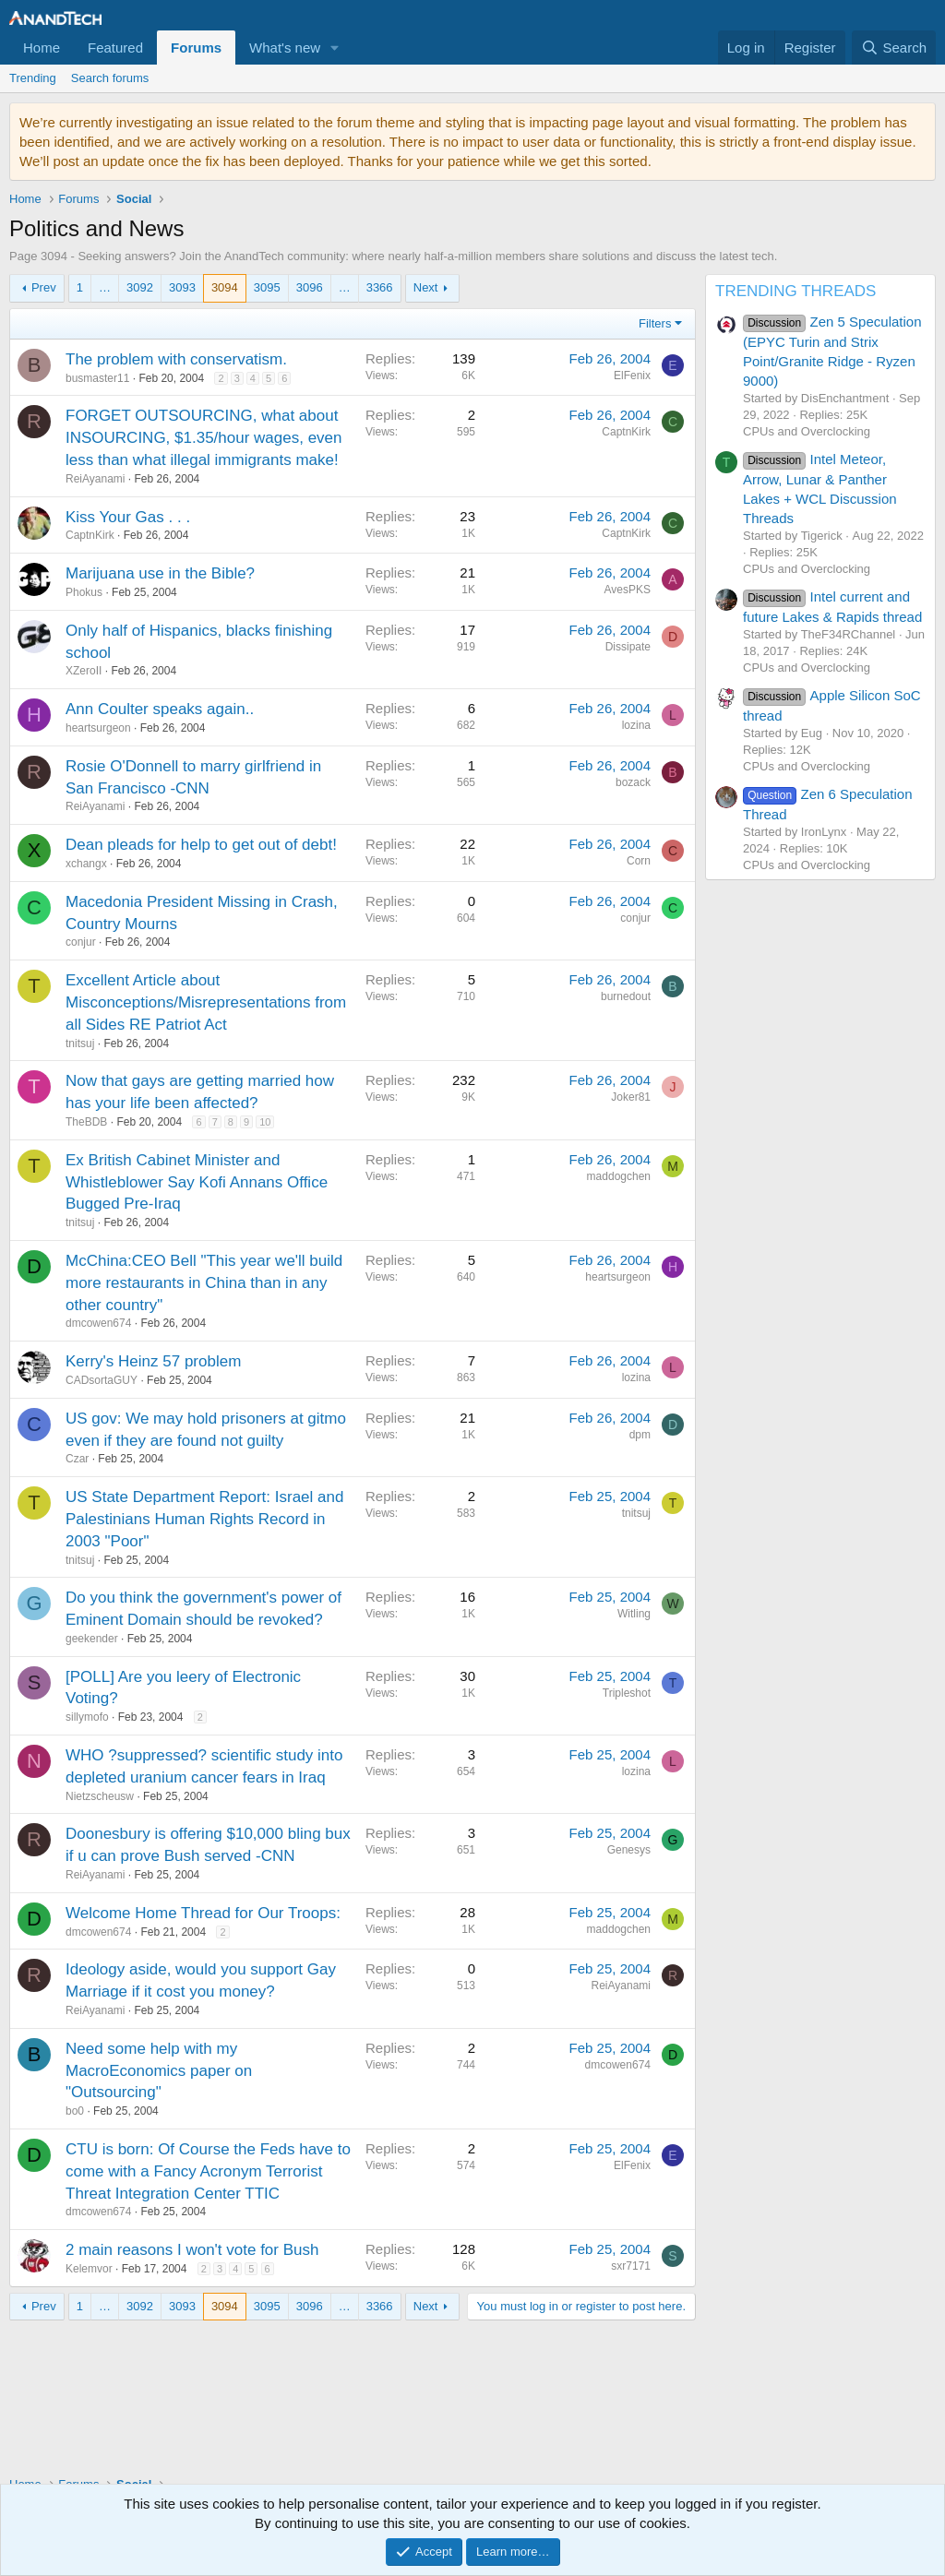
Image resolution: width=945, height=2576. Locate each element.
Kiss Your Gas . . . (128, 517)
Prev (43, 287)
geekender (92, 1638)
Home (41, 47)
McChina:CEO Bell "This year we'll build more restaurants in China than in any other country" (204, 1283)
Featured (115, 47)
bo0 (75, 2111)
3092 (139, 287)
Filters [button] (655, 323)
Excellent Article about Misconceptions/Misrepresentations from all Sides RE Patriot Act (206, 1002)
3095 (267, 287)
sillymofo (87, 1717)
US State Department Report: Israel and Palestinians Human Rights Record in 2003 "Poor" (204, 1519)
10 (264, 1121)
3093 (182, 287)
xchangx (86, 863)
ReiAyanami (95, 478)
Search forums (110, 78)
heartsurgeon (98, 728)
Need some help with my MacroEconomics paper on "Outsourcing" (159, 2071)
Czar (77, 1458)
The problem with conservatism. (176, 359)
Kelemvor (89, 2268)
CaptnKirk (90, 535)
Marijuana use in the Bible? (160, 573)
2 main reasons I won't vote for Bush (192, 2250)
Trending (32, 78)
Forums (196, 47)
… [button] (105, 287)
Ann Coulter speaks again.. (160, 709)
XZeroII (84, 670)
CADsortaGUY (102, 1380)
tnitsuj (80, 1043)
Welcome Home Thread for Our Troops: (203, 1913)
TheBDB (86, 1121)
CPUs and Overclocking (806, 431)
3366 (379, 287)
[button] (335, 47)
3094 (224, 287)
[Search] (894, 47)
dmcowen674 (98, 1323)
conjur (81, 942)
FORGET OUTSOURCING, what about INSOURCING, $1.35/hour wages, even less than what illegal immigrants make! (204, 438)
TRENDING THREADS (795, 291)
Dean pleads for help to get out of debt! (201, 844)
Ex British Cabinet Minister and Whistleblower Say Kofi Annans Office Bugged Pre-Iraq (197, 1182)
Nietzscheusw (100, 1796)
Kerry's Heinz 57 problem (153, 1361)
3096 (309, 287)
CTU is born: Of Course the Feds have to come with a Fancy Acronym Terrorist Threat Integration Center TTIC (208, 2171)
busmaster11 (97, 378)
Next (425, 287)
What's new (284, 47)
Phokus (84, 592)
